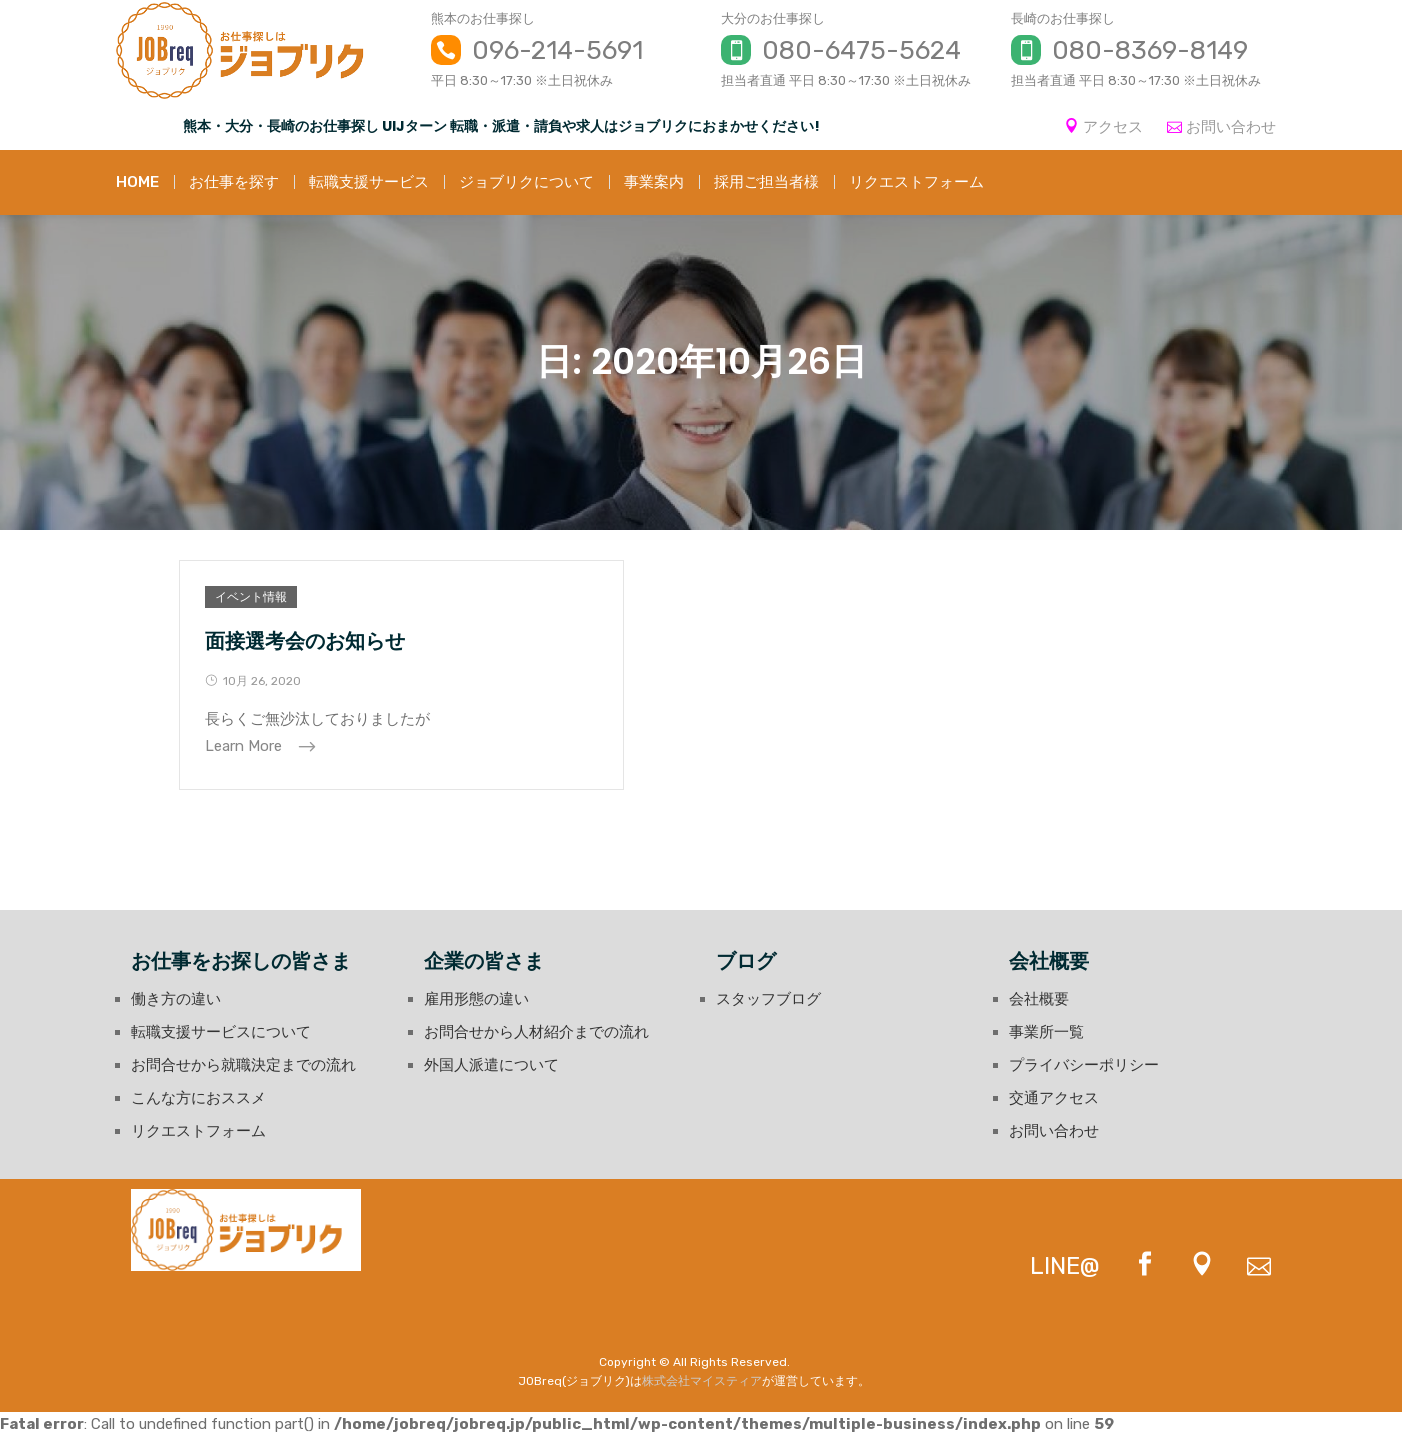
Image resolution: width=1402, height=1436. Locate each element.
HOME (137, 182)
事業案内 (654, 182)
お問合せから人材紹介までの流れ (536, 1032)
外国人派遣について (491, 1065)
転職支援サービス (369, 182)
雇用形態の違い (476, 999)
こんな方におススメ (198, 1098)
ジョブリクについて (526, 182)
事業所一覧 (1046, 1032)
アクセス (1113, 127)
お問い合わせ (1231, 127)
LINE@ (1065, 1266)
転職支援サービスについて (221, 1032)
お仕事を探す (234, 182)
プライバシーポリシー (1084, 1065)
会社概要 (1039, 999)
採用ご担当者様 (766, 182)
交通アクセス (1054, 1098)
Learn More (245, 746)
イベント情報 (251, 597)
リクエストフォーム (916, 182)
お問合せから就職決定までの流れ (243, 1065)
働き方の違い (176, 999)
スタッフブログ (768, 999)
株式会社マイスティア (702, 1381)
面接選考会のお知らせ (305, 641)
